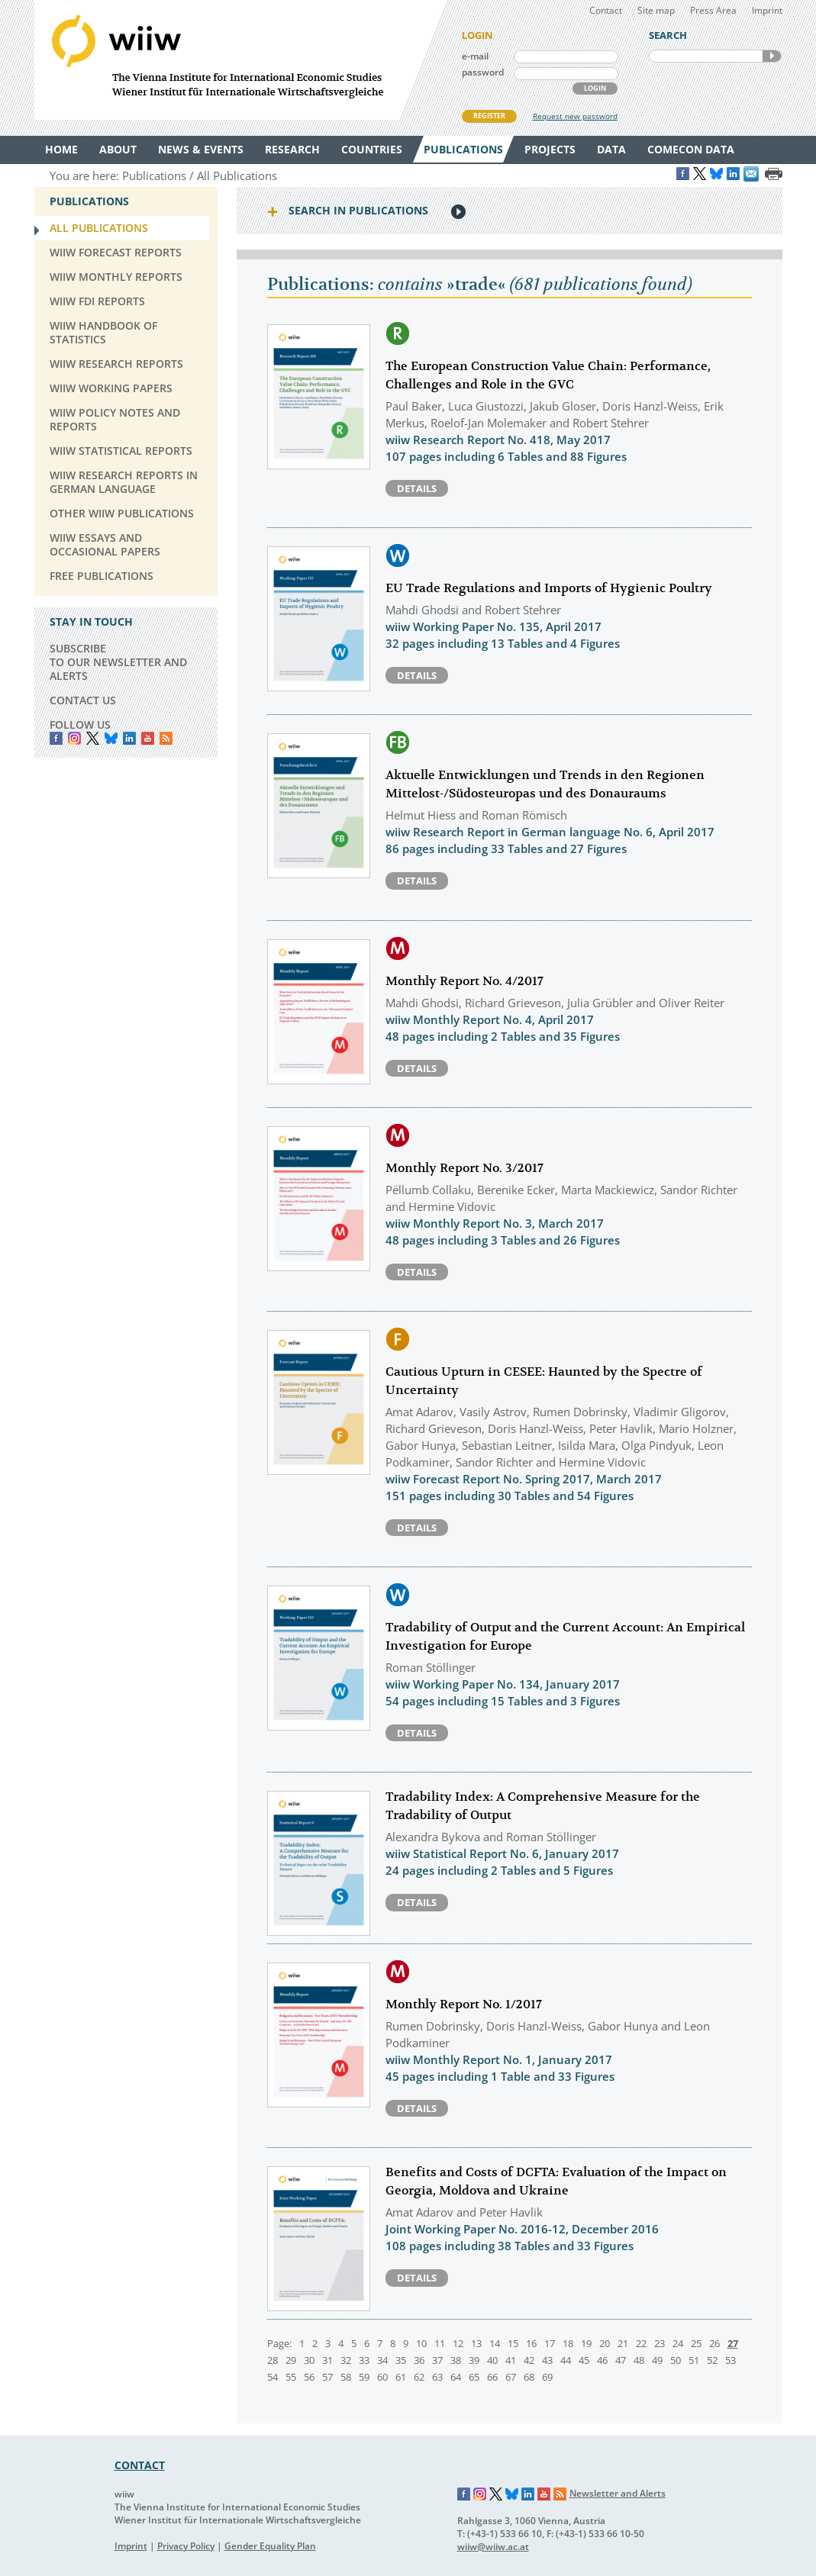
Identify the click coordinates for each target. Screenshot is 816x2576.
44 (565, 2360)
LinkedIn (129, 738)
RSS (166, 738)
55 (290, 2377)
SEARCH (772, 56)
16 (531, 2343)
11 (439, 2343)
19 (586, 2343)
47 (620, 2360)
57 (327, 2377)
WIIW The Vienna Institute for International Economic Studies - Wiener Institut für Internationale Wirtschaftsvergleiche (240, 60)
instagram (74, 738)
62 (419, 2377)
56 (309, 2377)
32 (345, 2360)
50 (675, 2360)
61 (400, 2377)
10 (421, 2343)
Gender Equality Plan (270, 2545)
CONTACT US (83, 700)
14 (494, 2343)
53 (730, 2360)
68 (529, 2377)
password (483, 72)
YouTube (147, 738)
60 (382, 2377)
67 (510, 2377)
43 (547, 2360)
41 (510, 2360)
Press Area (713, 10)
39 (474, 2360)
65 (474, 2377)
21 (623, 2343)
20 (604, 2343)
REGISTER (489, 116)
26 (714, 2343)
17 (549, 2343)
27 (732, 2343)
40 (492, 2360)
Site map (656, 10)
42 (529, 2360)
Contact (605, 10)
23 (659, 2343)
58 (345, 2377)
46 (602, 2360)
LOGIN (595, 88)
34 (382, 2360)
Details (417, 488)
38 (455, 2360)
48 (639, 2360)
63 (437, 2377)
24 (677, 2343)
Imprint (767, 10)
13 (476, 2343)
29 (290, 2360)
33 (364, 2360)
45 (584, 2360)
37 (437, 2360)
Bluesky (111, 738)
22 (641, 2343)
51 (694, 2360)
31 (327, 2360)
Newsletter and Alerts (617, 2493)
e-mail (475, 56)
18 (568, 2343)
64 (455, 2377)
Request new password (575, 116)
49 (657, 2360)
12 (458, 2343)
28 (272, 2360)
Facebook (56, 738)
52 (712, 2360)
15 (513, 2343)
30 (309, 2360)
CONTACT (139, 2465)
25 (696, 2343)
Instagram (480, 2494)
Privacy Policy (185, 2545)
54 (272, 2377)
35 (400, 2360)
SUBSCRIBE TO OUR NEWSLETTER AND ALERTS (118, 662)
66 (492, 2377)
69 (547, 2377)
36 (419, 2360)
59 (364, 2377)
